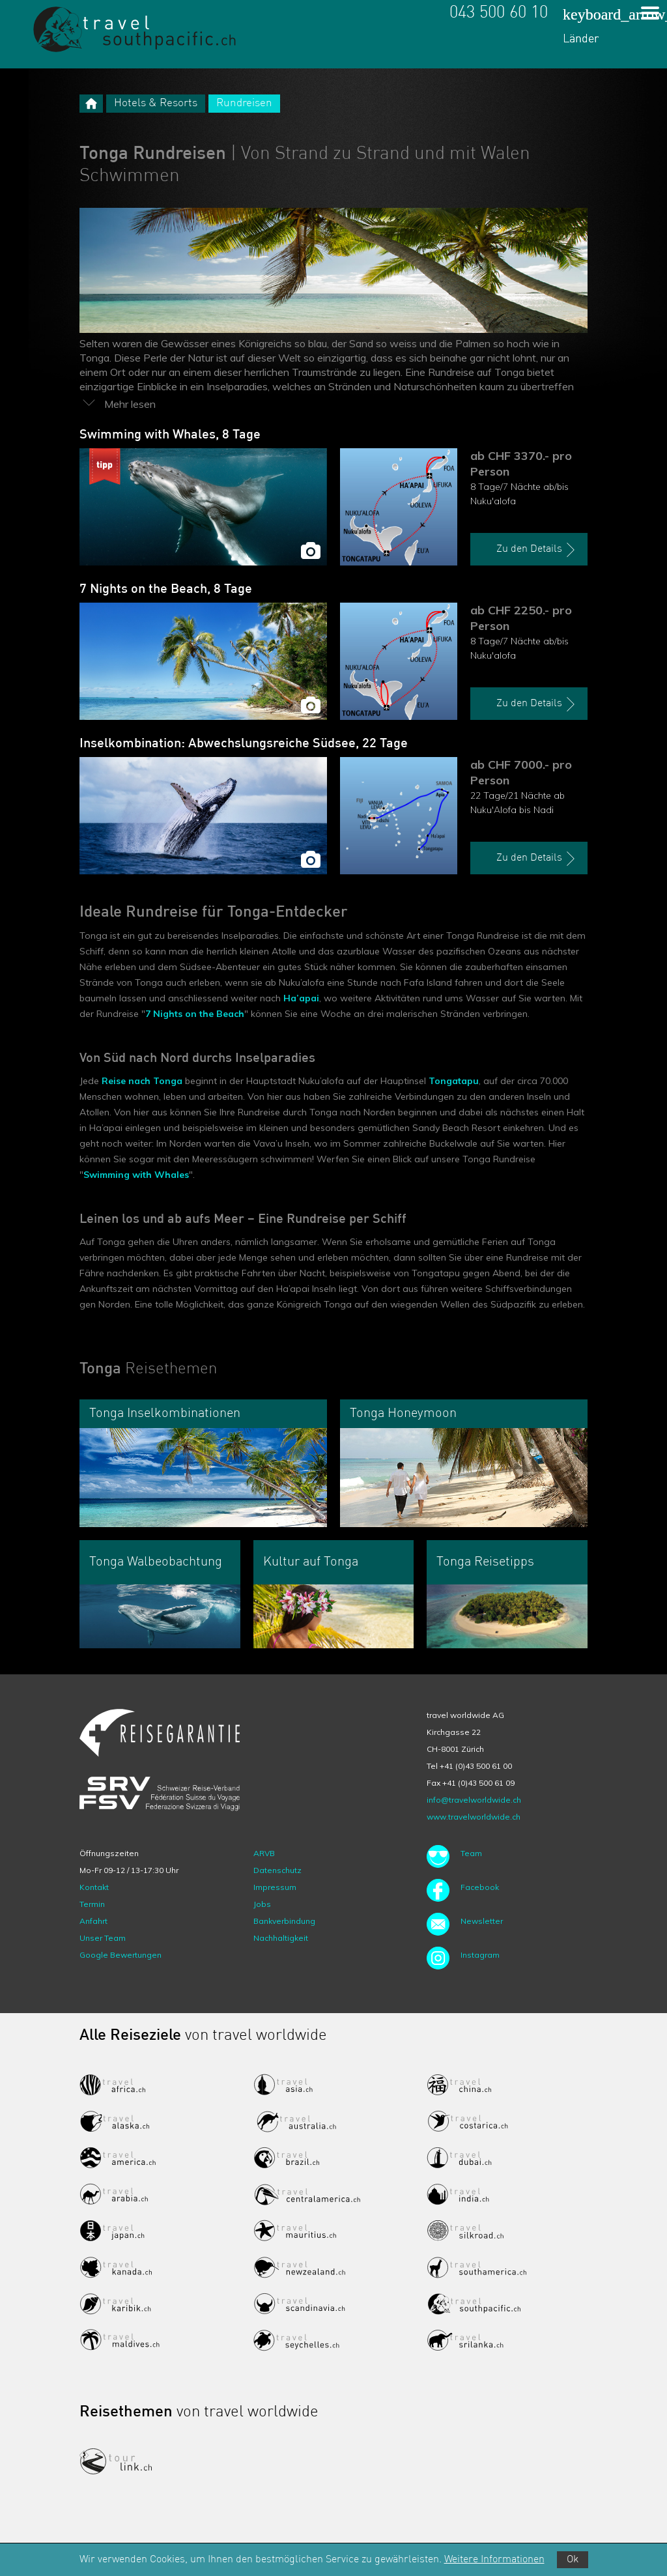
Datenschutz (277, 1870)
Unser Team (102, 1938)
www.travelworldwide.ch (473, 1817)
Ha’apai (301, 998)
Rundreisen (244, 103)
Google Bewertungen (120, 1955)
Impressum (274, 1887)
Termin (92, 1904)
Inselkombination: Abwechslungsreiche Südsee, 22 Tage (243, 744)
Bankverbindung (284, 1921)
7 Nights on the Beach (194, 1014)
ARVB (264, 1853)
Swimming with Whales (136, 1175)
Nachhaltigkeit (280, 1938)
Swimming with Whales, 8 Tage (170, 435)
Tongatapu (454, 1081)
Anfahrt (93, 1921)
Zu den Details (537, 550)
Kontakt (94, 1887)
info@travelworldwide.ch (474, 1800)
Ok (572, 2560)
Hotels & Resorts (155, 103)
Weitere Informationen (494, 2560)
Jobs (262, 1904)
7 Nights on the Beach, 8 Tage (165, 589)
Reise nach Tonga (142, 1081)
